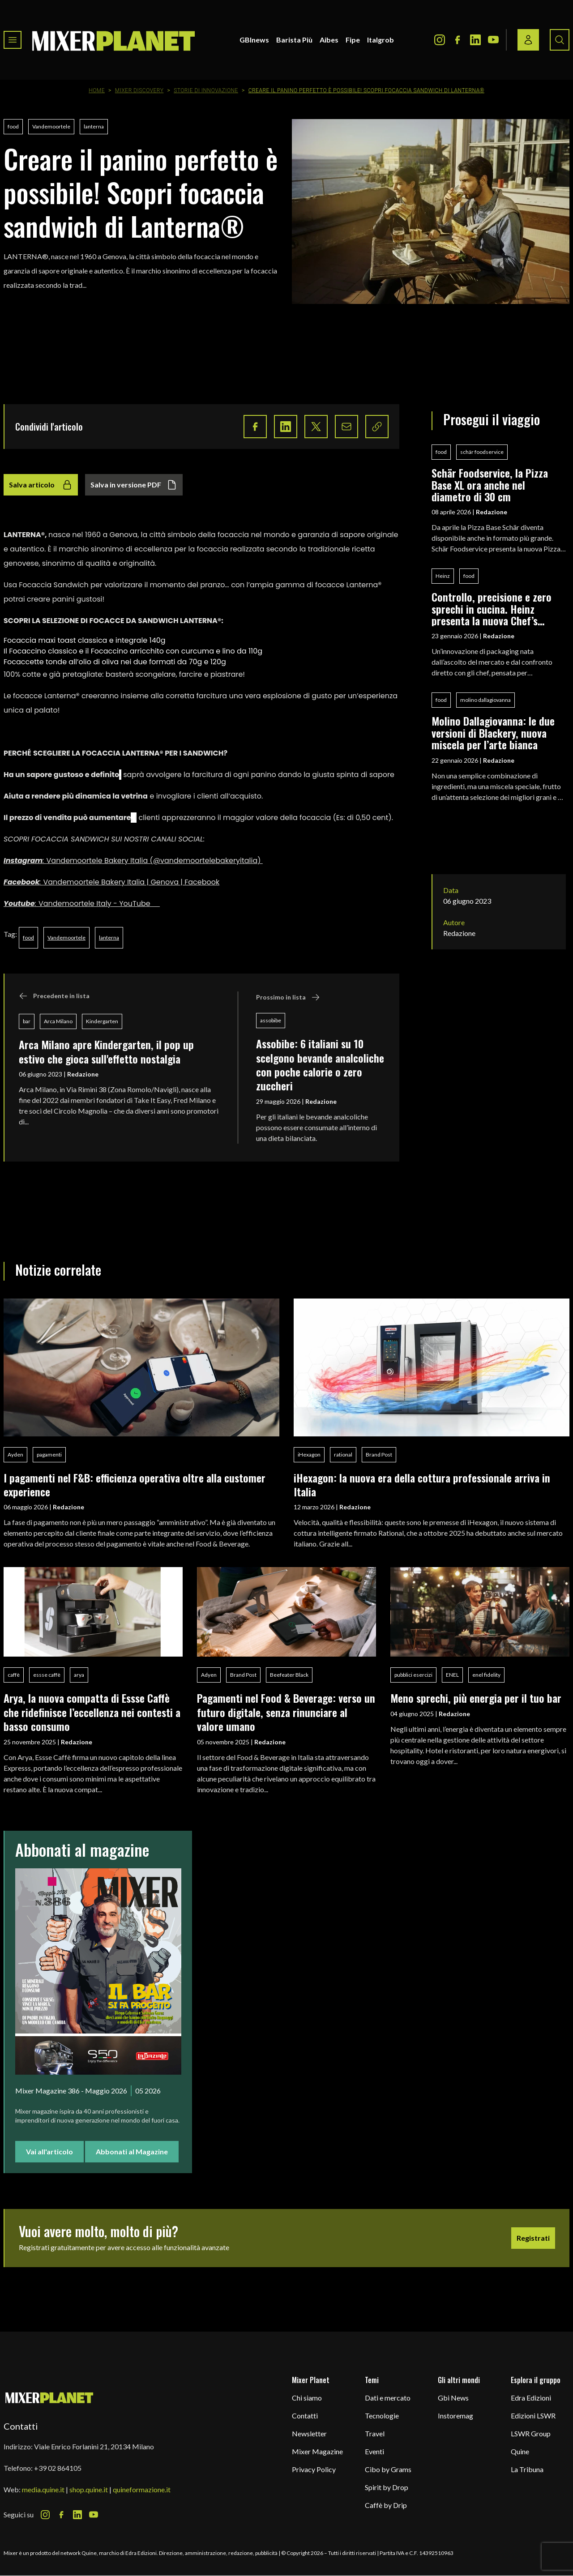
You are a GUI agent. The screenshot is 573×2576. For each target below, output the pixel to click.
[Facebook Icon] (457, 39)
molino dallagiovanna (485, 699)
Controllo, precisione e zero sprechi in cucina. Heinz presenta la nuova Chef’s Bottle (492, 608)
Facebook (21, 882)
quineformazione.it (142, 2489)
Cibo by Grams (388, 2469)
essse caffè (46, 1674)
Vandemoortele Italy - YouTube (99, 903)
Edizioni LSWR (533, 2415)
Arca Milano (58, 1021)
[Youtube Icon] (493, 39)
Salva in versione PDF (133, 484)
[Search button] (559, 40)
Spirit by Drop (386, 2487)
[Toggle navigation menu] (12, 40)
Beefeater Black (289, 1674)
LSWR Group (531, 2433)
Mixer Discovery (139, 90)
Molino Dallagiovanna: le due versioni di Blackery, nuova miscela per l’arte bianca (493, 732)
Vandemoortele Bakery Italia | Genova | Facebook (131, 882)
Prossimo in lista (288, 997)
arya (79, 1674)
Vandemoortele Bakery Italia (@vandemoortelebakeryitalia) (155, 860)
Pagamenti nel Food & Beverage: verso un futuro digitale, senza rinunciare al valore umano (286, 1712)
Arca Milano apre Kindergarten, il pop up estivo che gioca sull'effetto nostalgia (106, 1051)
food (13, 126)
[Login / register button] (528, 40)
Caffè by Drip (386, 2505)
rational (343, 1454)
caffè (14, 1674)
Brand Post (379, 1454)
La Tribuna (527, 2469)
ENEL (452, 1674)
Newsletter (309, 2433)
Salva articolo (41, 484)
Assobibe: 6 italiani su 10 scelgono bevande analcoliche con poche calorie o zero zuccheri (320, 1064)
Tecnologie (382, 2415)
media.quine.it (43, 2489)
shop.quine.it (88, 2489)
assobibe (270, 1020)
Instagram (23, 860)
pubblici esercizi (413, 1674)
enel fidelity (486, 1674)
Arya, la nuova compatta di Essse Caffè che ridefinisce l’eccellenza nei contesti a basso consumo (92, 1712)
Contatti (305, 2415)
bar (26, 1021)
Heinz (443, 575)
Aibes (329, 39)
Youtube (19, 903)
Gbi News (453, 2397)
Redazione (82, 1074)
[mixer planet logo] (49, 2397)
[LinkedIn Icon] (475, 39)
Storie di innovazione (206, 90)
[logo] (114, 40)
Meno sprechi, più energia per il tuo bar (475, 1698)
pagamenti (49, 1454)
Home (97, 90)
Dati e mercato (388, 2397)
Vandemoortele (51, 126)
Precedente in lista (54, 995)
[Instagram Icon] (439, 39)
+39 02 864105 (57, 2468)
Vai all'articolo (49, 2151)
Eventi (374, 2451)
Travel (375, 2433)
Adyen (209, 1674)
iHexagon (309, 1454)
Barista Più (294, 39)
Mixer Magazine (317, 2451)
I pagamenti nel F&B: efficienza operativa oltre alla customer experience (134, 1484)
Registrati (533, 2238)
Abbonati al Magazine (132, 2151)
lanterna (94, 126)
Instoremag (455, 2415)
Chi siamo (307, 2397)
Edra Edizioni (531, 2397)
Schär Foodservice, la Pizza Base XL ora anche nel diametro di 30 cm (490, 484)
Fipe (353, 39)
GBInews (254, 39)
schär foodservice (482, 452)
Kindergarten (102, 1021)
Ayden (15, 1454)
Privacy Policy (314, 2469)
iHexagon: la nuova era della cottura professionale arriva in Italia (422, 1484)
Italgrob (380, 39)
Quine (520, 2451)
